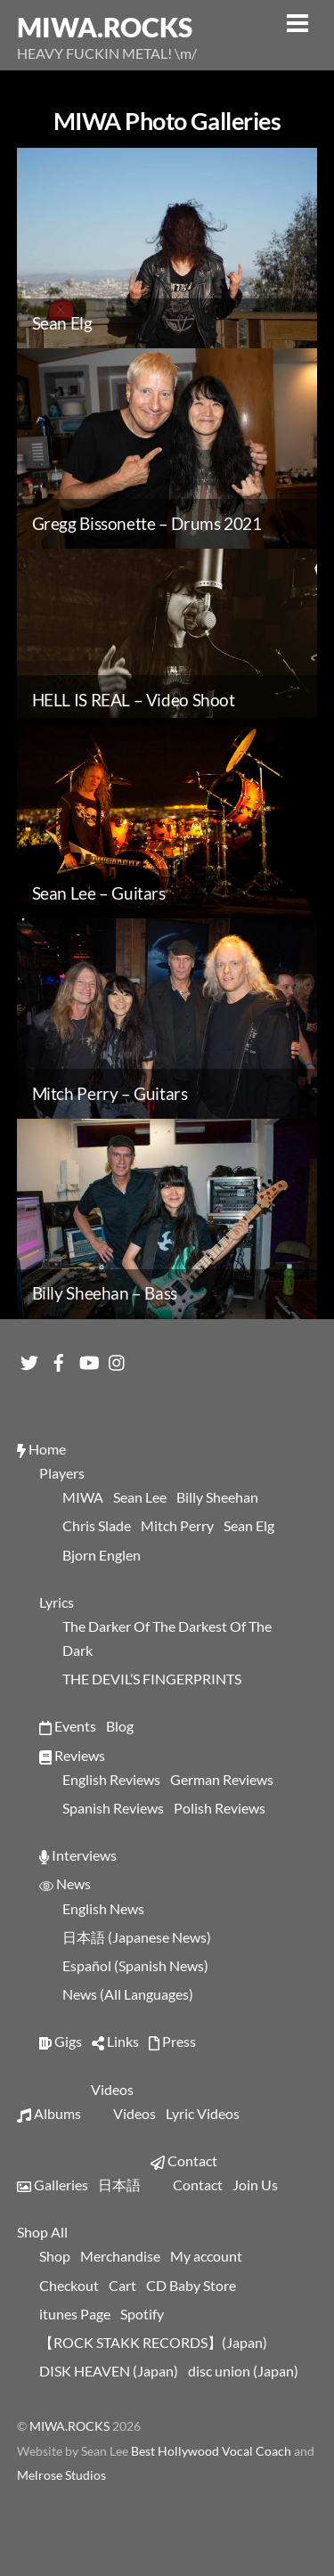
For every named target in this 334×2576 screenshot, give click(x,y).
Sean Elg (249, 1525)
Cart (122, 2285)
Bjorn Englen (101, 1554)
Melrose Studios (61, 2475)
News (65, 1883)
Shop (54, 2255)
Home (41, 1448)
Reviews (72, 1755)
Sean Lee (140, 1496)
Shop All (42, 2231)
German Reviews (221, 1779)
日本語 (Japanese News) (136, 1936)
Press (172, 2041)
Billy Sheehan (217, 1496)
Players (62, 1472)
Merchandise (120, 2255)
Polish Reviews (219, 1807)
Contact (184, 2160)
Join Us (255, 2184)
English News (103, 1908)
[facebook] (58, 1357)
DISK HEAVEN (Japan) (108, 2370)
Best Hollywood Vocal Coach (212, 2451)
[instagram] (117, 1357)
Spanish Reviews (113, 1807)
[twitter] (29, 1357)
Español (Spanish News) (135, 1965)
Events (67, 1725)
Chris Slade (96, 1525)
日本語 (119, 2184)
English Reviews (111, 1779)
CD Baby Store (191, 2285)
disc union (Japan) (243, 2370)
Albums (49, 2113)
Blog (120, 1725)
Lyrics (56, 1602)
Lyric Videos (203, 2113)
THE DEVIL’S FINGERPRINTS (151, 1678)
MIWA (82, 1496)
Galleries (52, 2184)
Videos (112, 2089)
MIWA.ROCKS (69, 2426)
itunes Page (74, 2313)
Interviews (78, 1854)
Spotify (142, 2313)
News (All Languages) (127, 1993)
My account (206, 2255)
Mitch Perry (177, 1525)
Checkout (69, 2285)
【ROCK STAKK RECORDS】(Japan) (153, 2342)
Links (115, 2041)
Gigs (60, 2041)
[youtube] (88, 1357)
